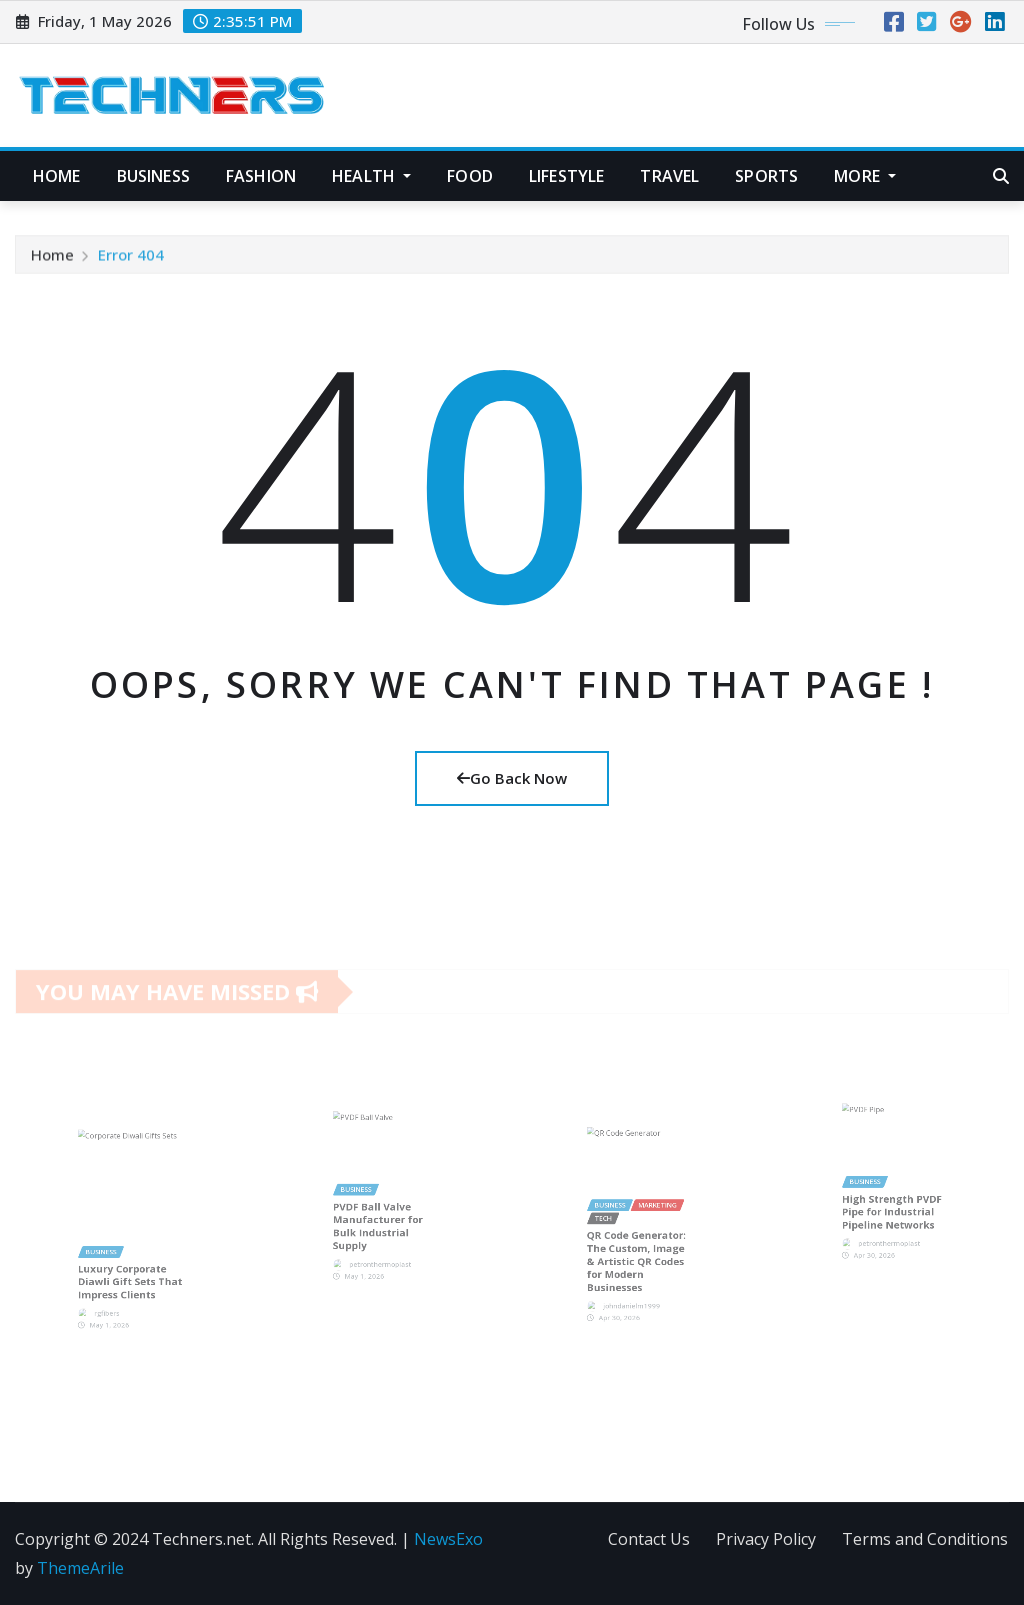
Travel (669, 176)
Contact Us (649, 1539)
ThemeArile (80, 1568)
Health (371, 176)
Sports (766, 176)
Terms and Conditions (925, 1539)
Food (470, 176)
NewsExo (448, 1539)
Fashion (261, 176)
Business (153, 176)
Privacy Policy (766, 1539)
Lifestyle (566, 176)
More (865, 176)
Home (57, 176)
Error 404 (131, 261)
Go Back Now (512, 778)
